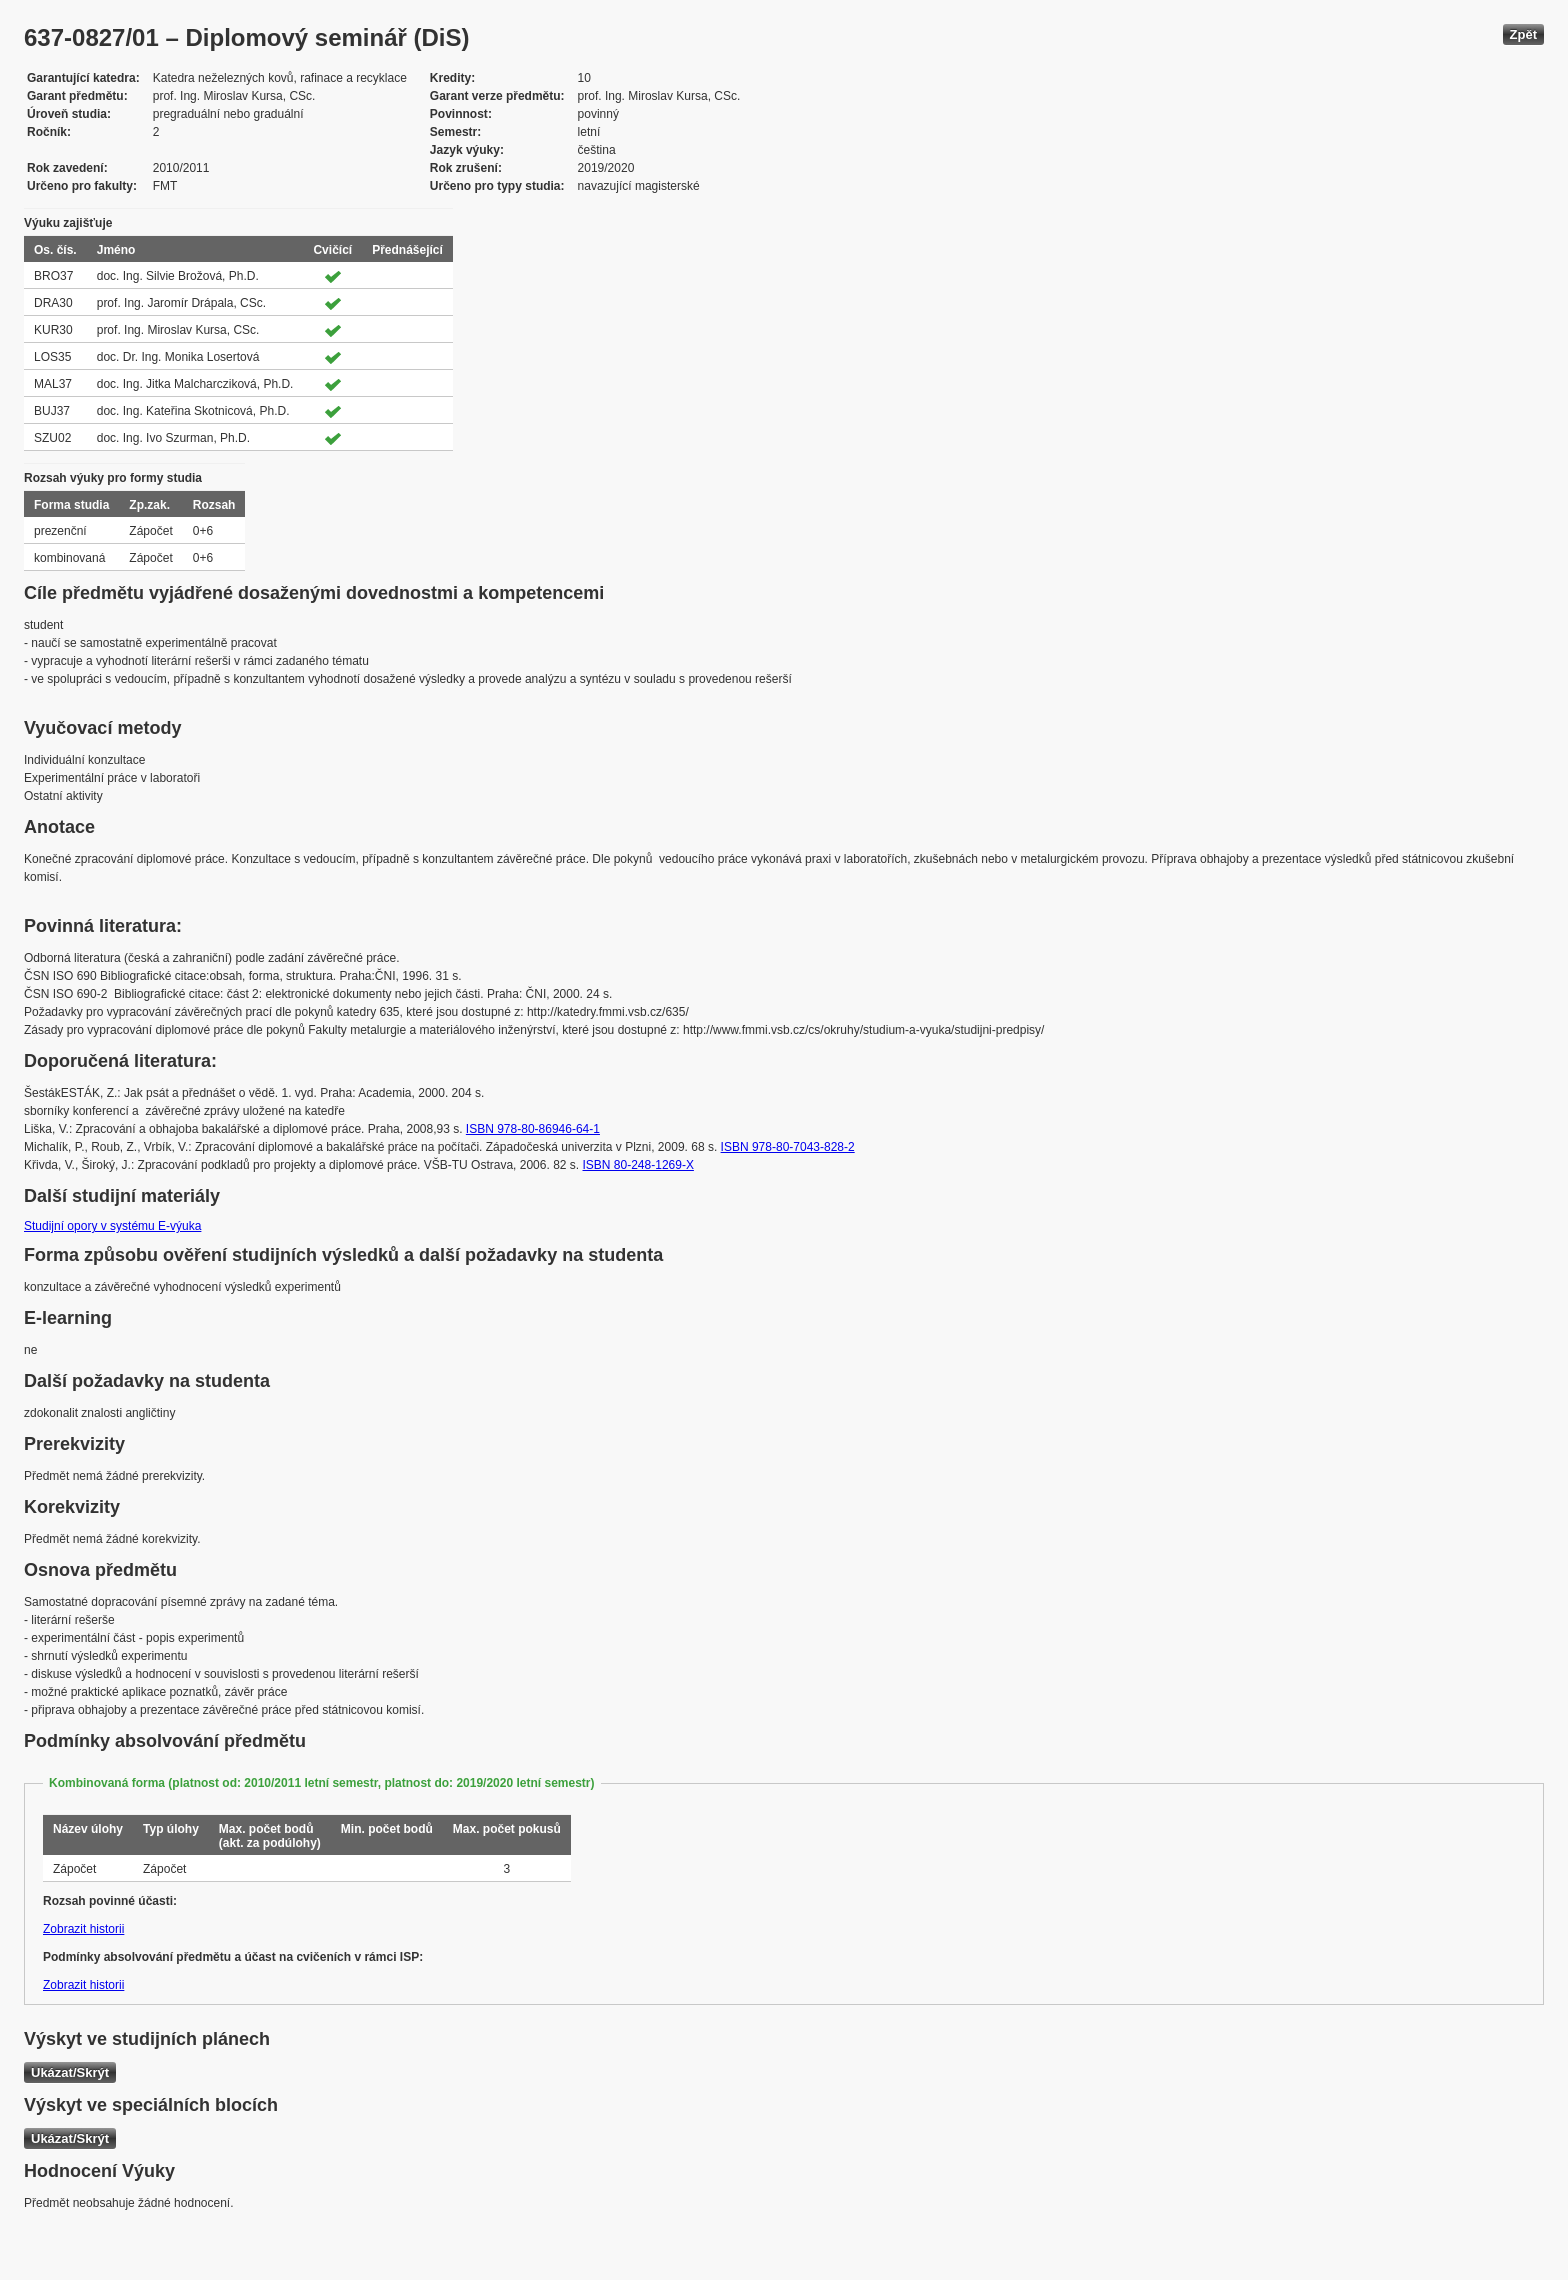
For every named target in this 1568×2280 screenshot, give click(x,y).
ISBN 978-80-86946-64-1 (533, 1129)
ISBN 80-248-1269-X (638, 1165)
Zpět (1523, 34)
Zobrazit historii (83, 1929)
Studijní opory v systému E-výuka (112, 1226)
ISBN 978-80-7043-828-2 (788, 1147)
